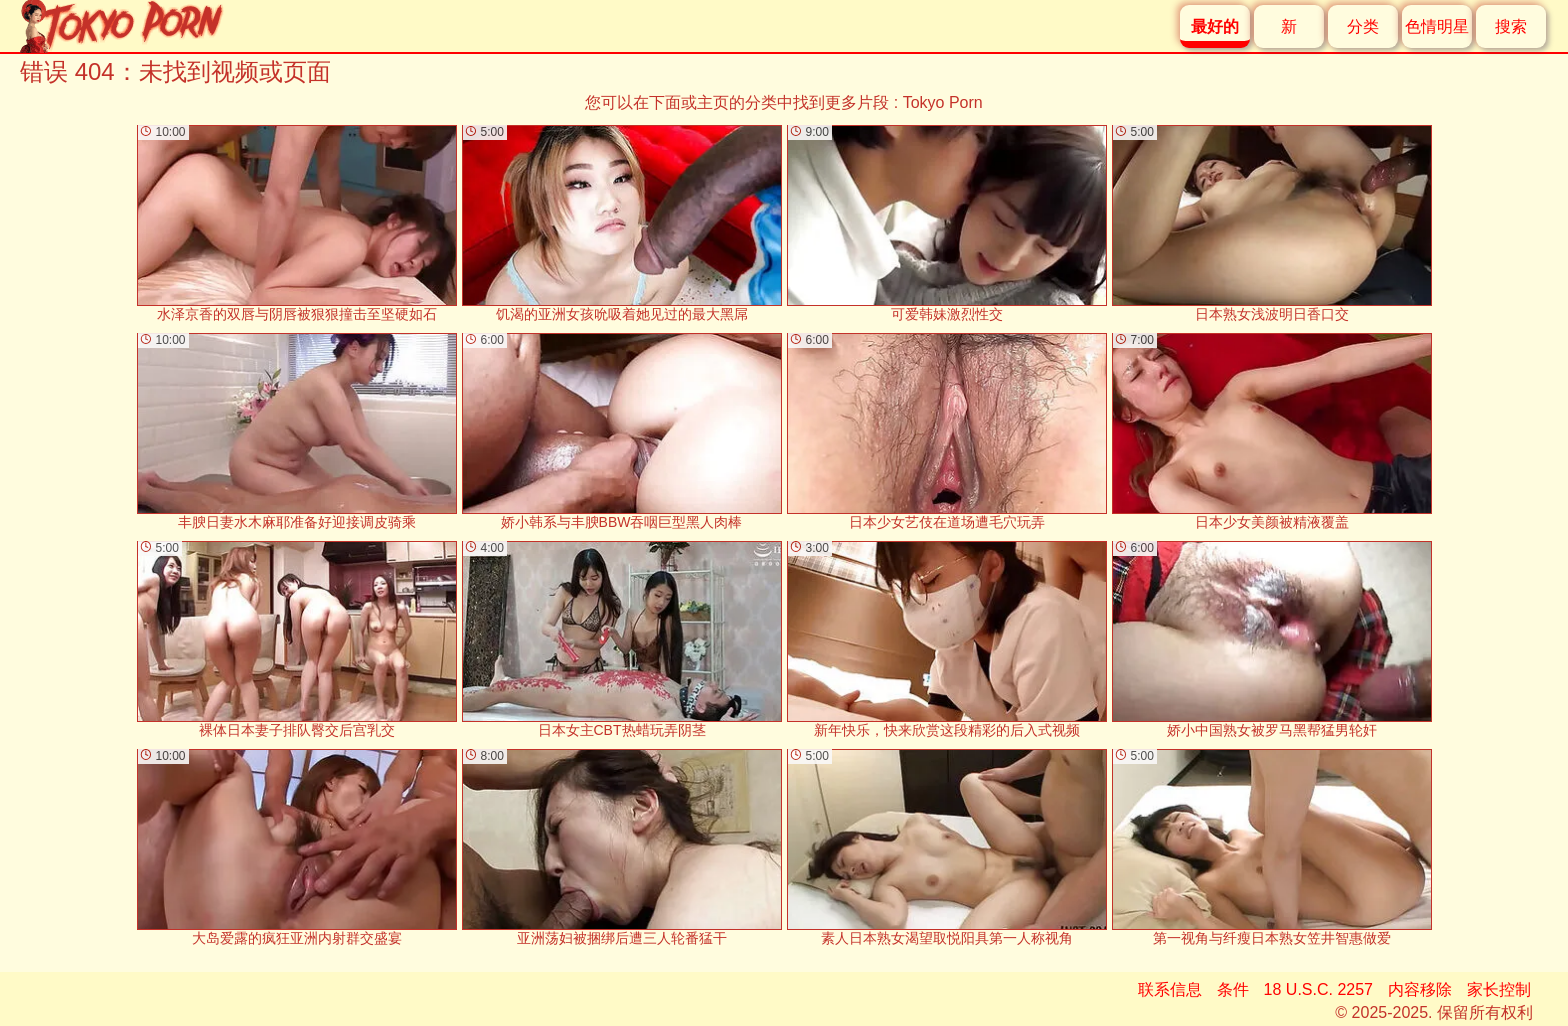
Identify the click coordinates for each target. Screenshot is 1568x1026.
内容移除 (1420, 989)
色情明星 (1437, 26)
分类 (1363, 26)
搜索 (1511, 26)
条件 (1233, 989)
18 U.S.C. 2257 (1318, 989)
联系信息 (1170, 989)
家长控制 (1499, 989)
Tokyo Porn (943, 102)
